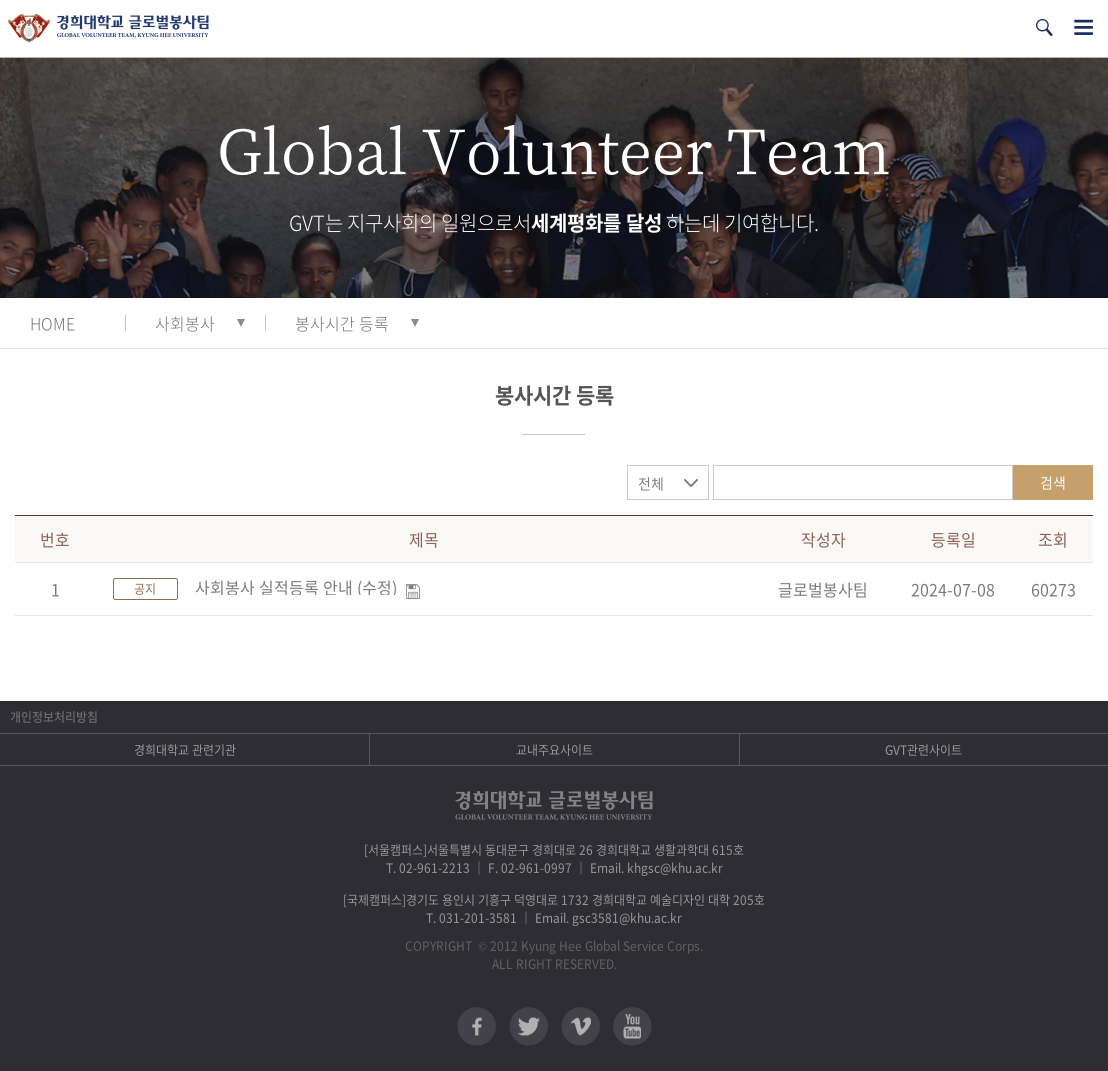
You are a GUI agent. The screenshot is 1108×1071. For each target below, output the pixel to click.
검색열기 (1044, 27)
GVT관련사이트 (923, 750)
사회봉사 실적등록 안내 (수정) (296, 587)
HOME (52, 323)
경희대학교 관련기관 (185, 750)
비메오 (580, 1026)
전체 (651, 483)
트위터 (528, 1026)
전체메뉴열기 (1083, 27)
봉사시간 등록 (342, 323)
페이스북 (476, 1026)
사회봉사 (185, 323)
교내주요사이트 (554, 750)
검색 (1053, 482)
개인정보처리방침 (54, 717)
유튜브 (632, 1026)
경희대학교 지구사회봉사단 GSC (108, 28)
